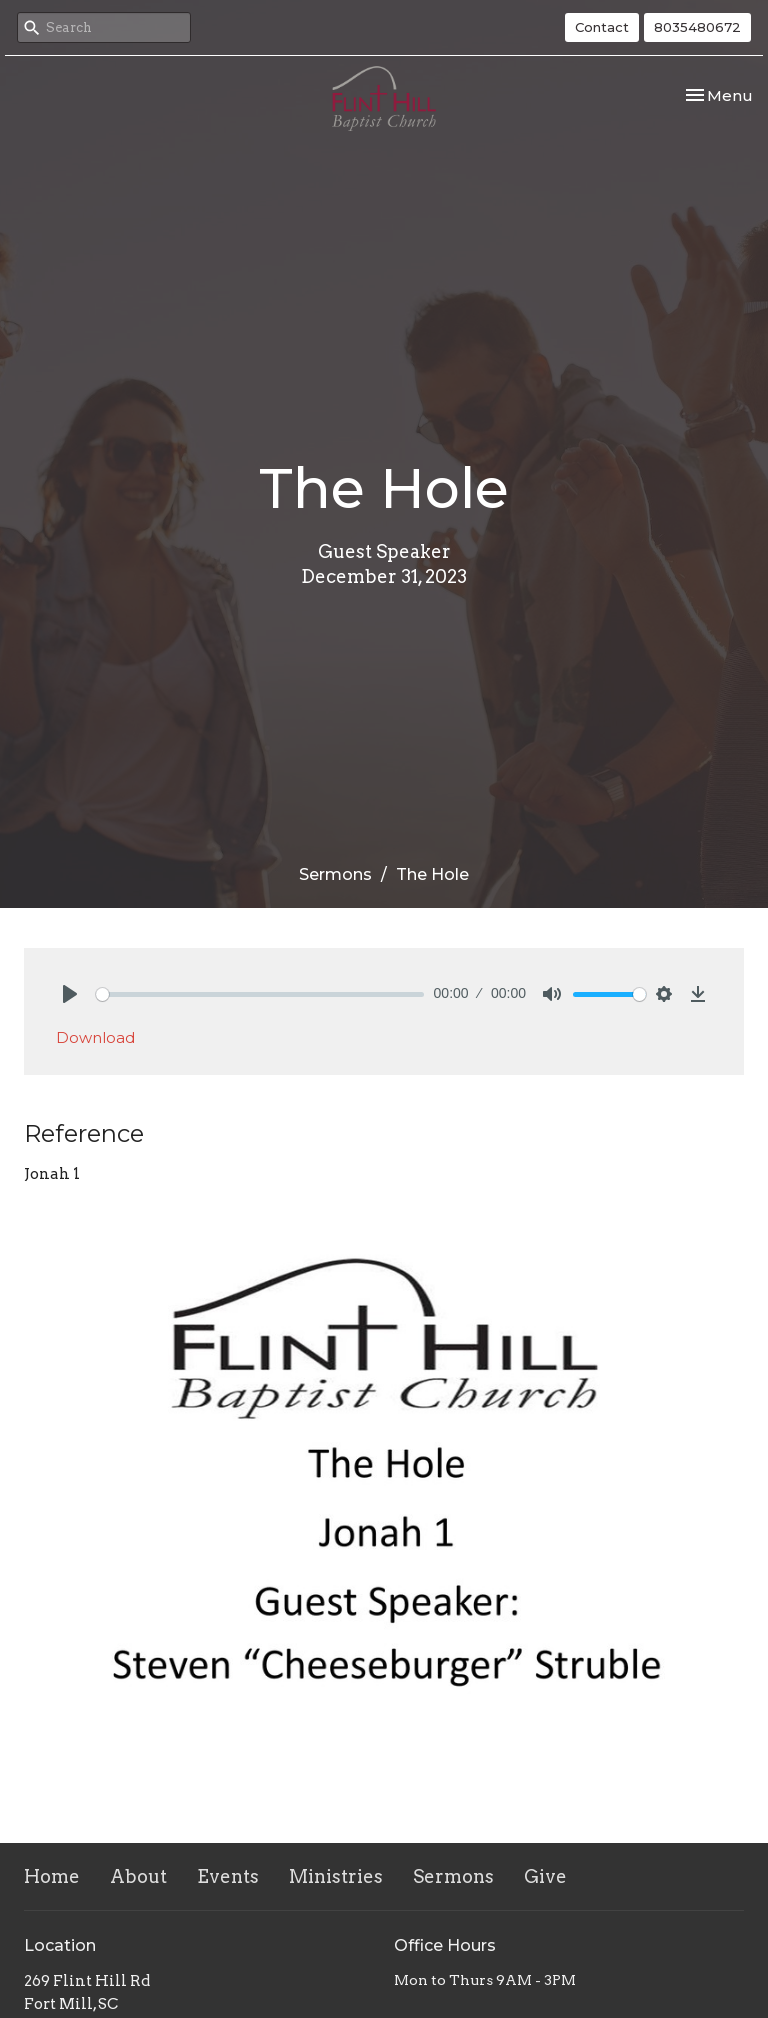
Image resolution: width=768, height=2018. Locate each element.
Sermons (335, 874)
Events (228, 1876)
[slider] (260, 994)
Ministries (336, 1876)
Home (52, 1876)
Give (545, 1876)
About (138, 1876)
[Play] (70, 994)
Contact (602, 27)
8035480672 (697, 27)
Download (95, 1037)
